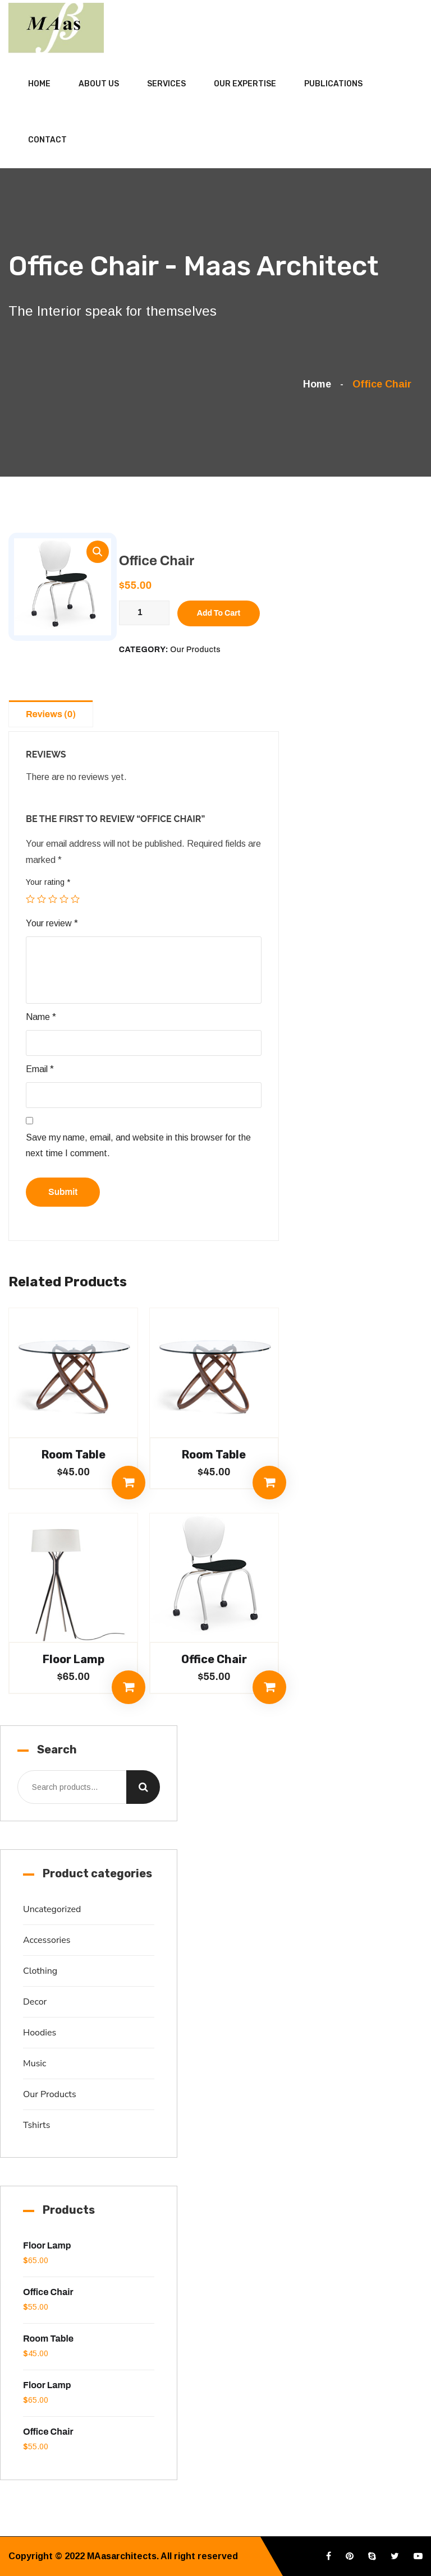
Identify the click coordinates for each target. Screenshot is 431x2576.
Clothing (40, 1971)
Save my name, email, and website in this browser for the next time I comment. (138, 1145)
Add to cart (219, 613)
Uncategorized (52, 1909)
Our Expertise (245, 84)
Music (34, 2063)
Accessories (47, 1940)
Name (41, 1017)
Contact (47, 140)
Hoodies (39, 2032)
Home (39, 84)
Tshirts (36, 2125)
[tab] (53, 713)
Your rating (48, 882)
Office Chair (214, 1659)
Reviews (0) (51, 714)
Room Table (74, 1454)
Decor (35, 2002)
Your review (52, 923)
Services (166, 84)
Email (40, 1069)
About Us (99, 84)
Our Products (195, 649)
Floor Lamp (73, 1659)
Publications (333, 84)
